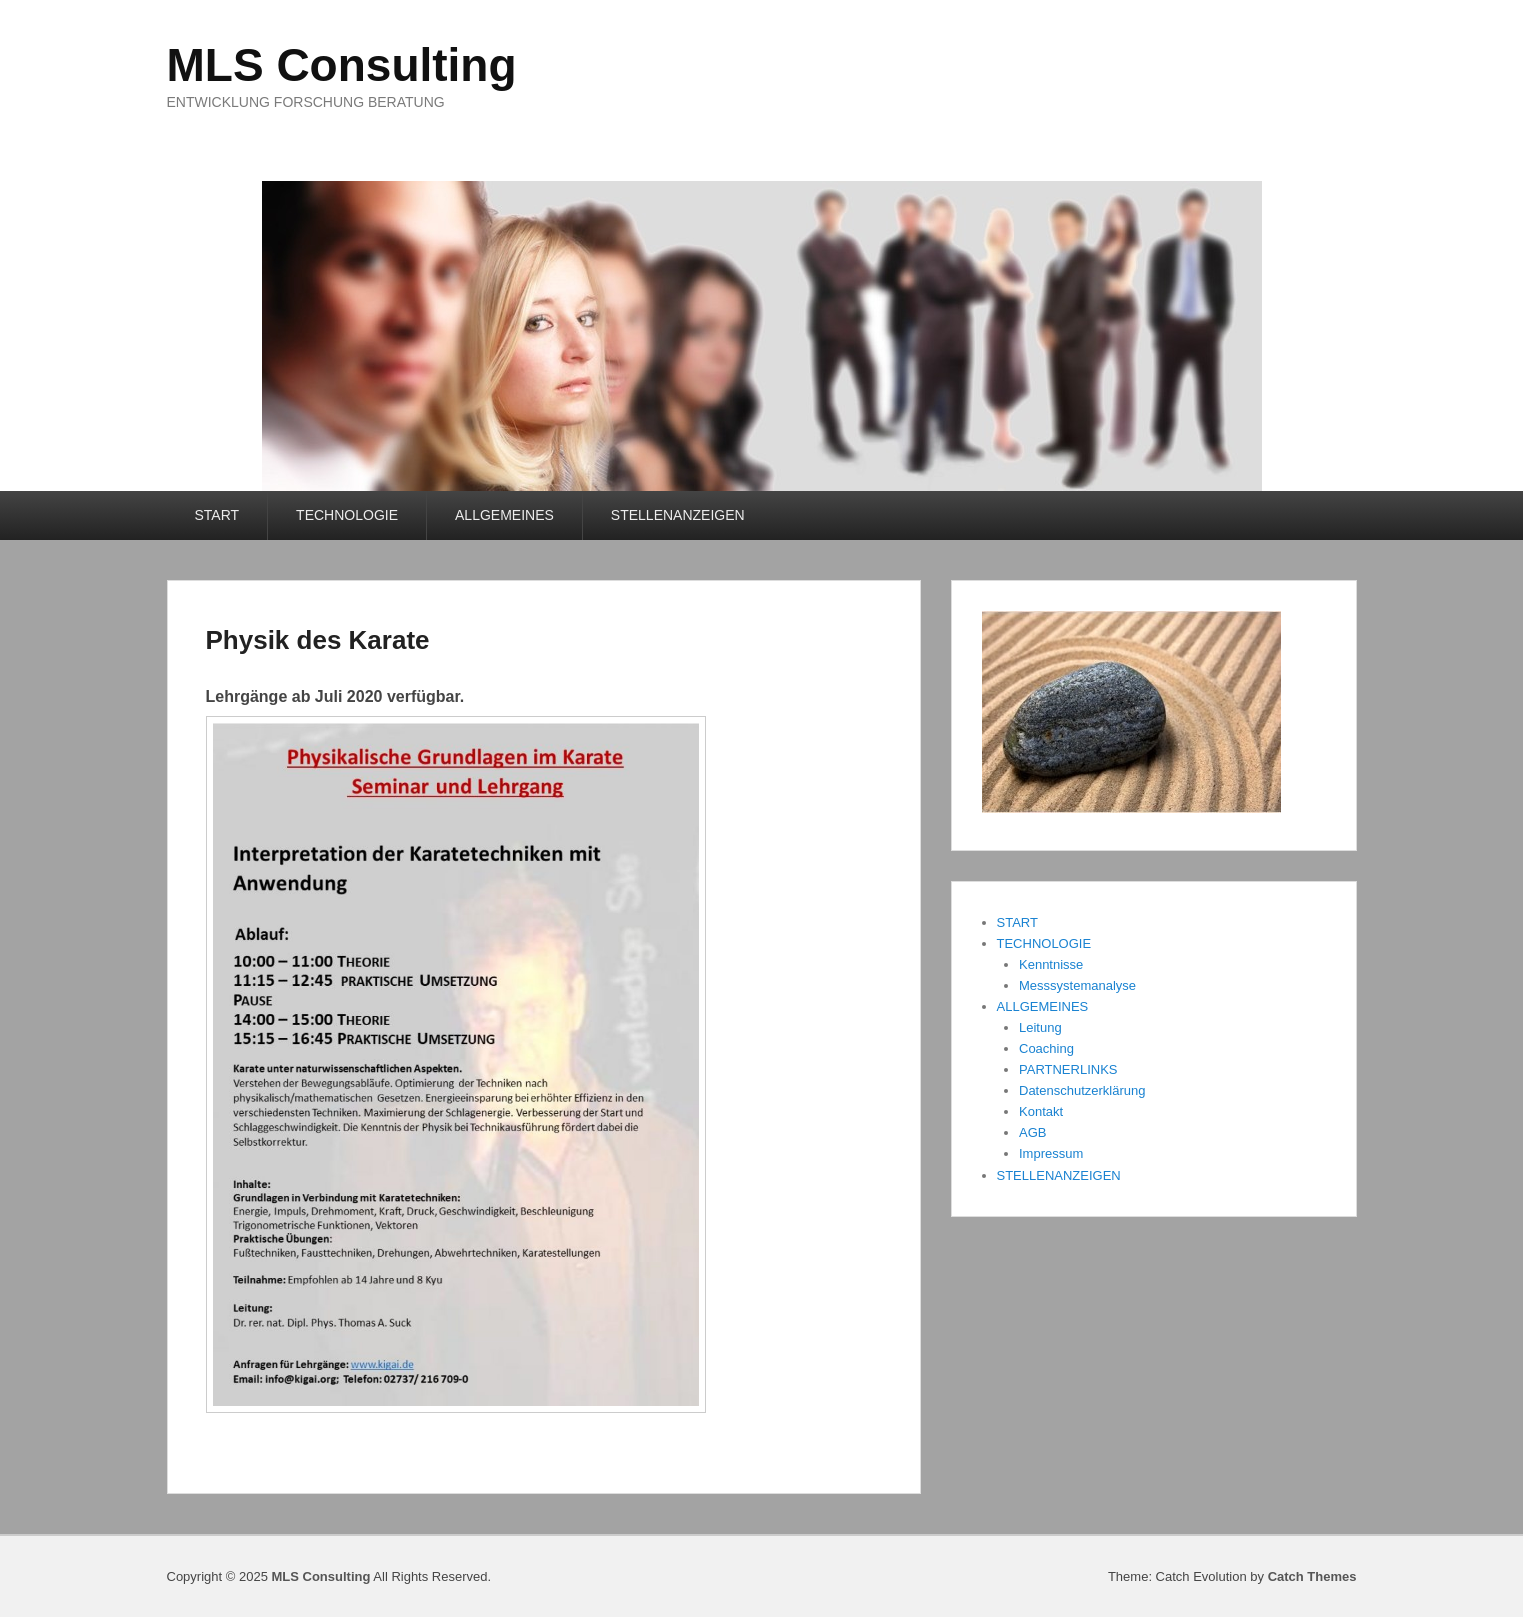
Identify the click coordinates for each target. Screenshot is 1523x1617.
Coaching (1046, 1048)
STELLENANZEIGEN (678, 515)
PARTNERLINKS (1068, 1069)
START (217, 515)
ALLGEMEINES (504, 515)
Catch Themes (1312, 1576)
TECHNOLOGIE (347, 515)
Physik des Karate (318, 640)
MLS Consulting (342, 65)
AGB (1032, 1132)
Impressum (1051, 1153)
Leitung (1040, 1027)
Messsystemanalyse (1077, 985)
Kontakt (1041, 1111)
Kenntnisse (1051, 964)
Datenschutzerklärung (1082, 1090)
